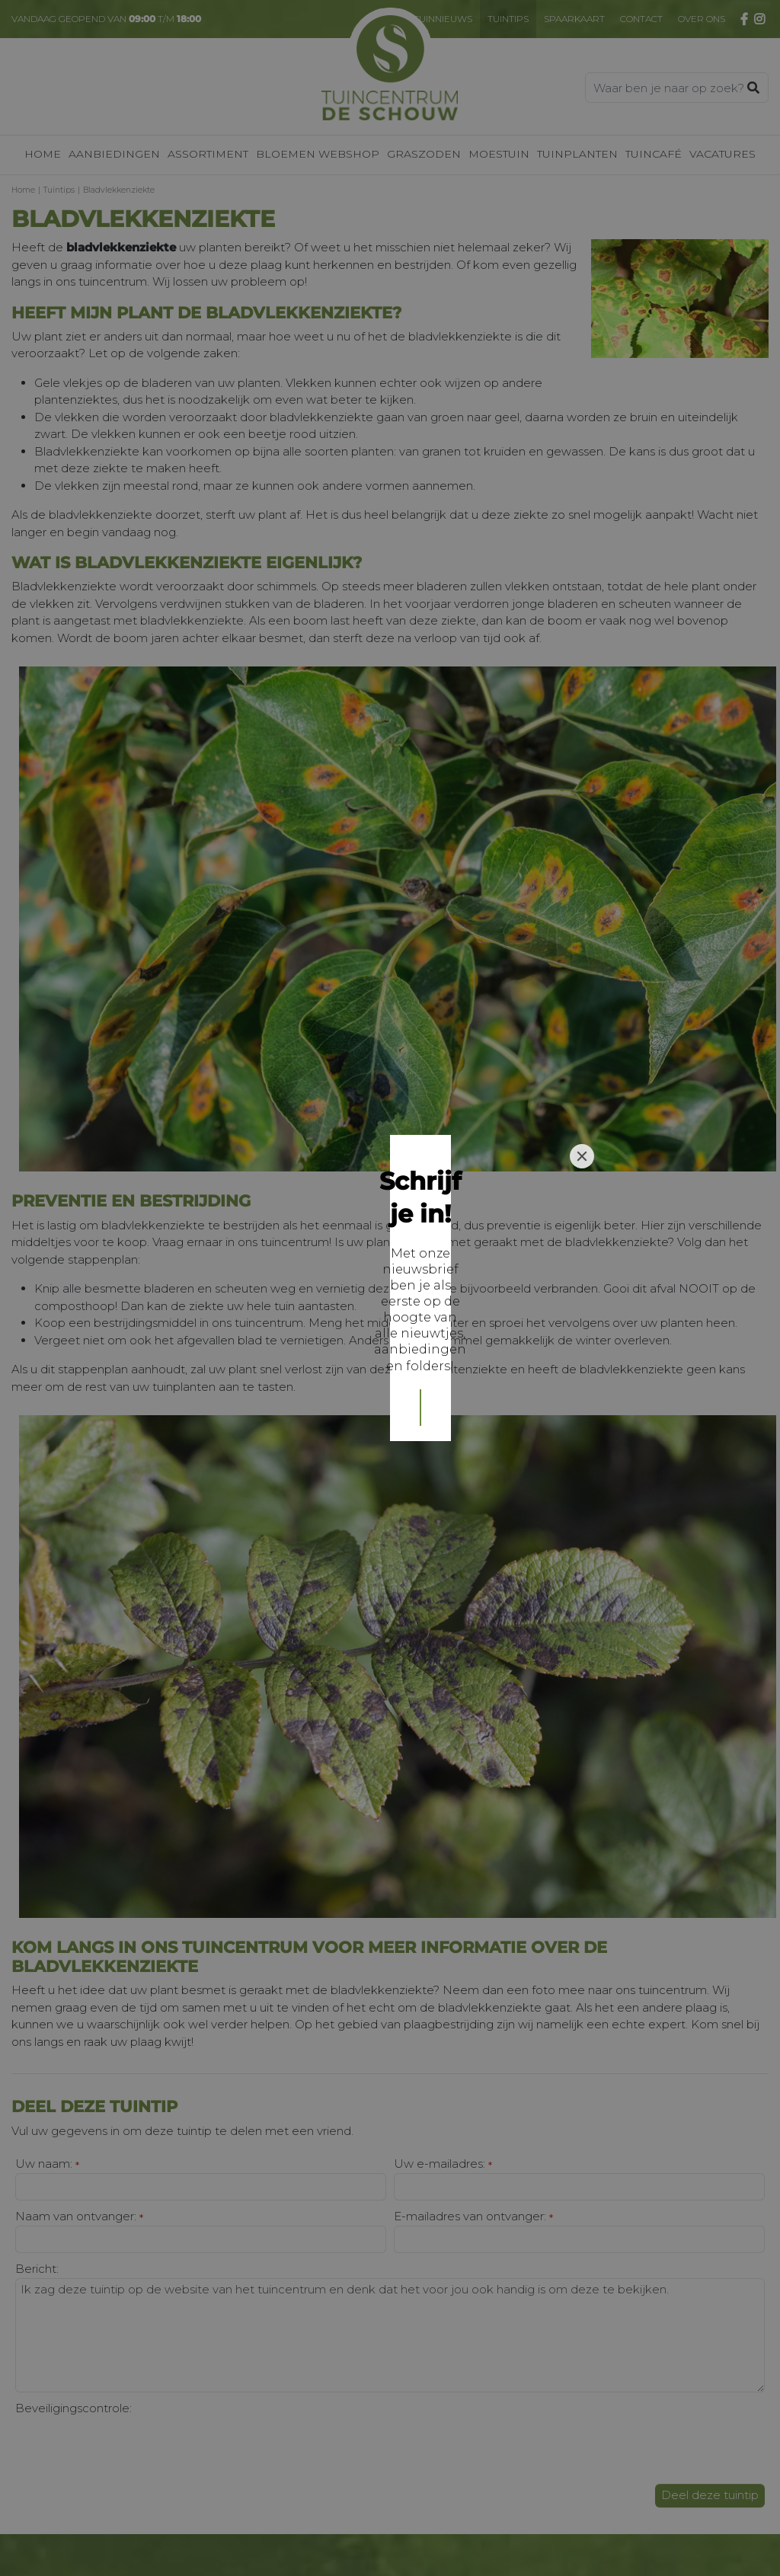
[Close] (582, 1181)
